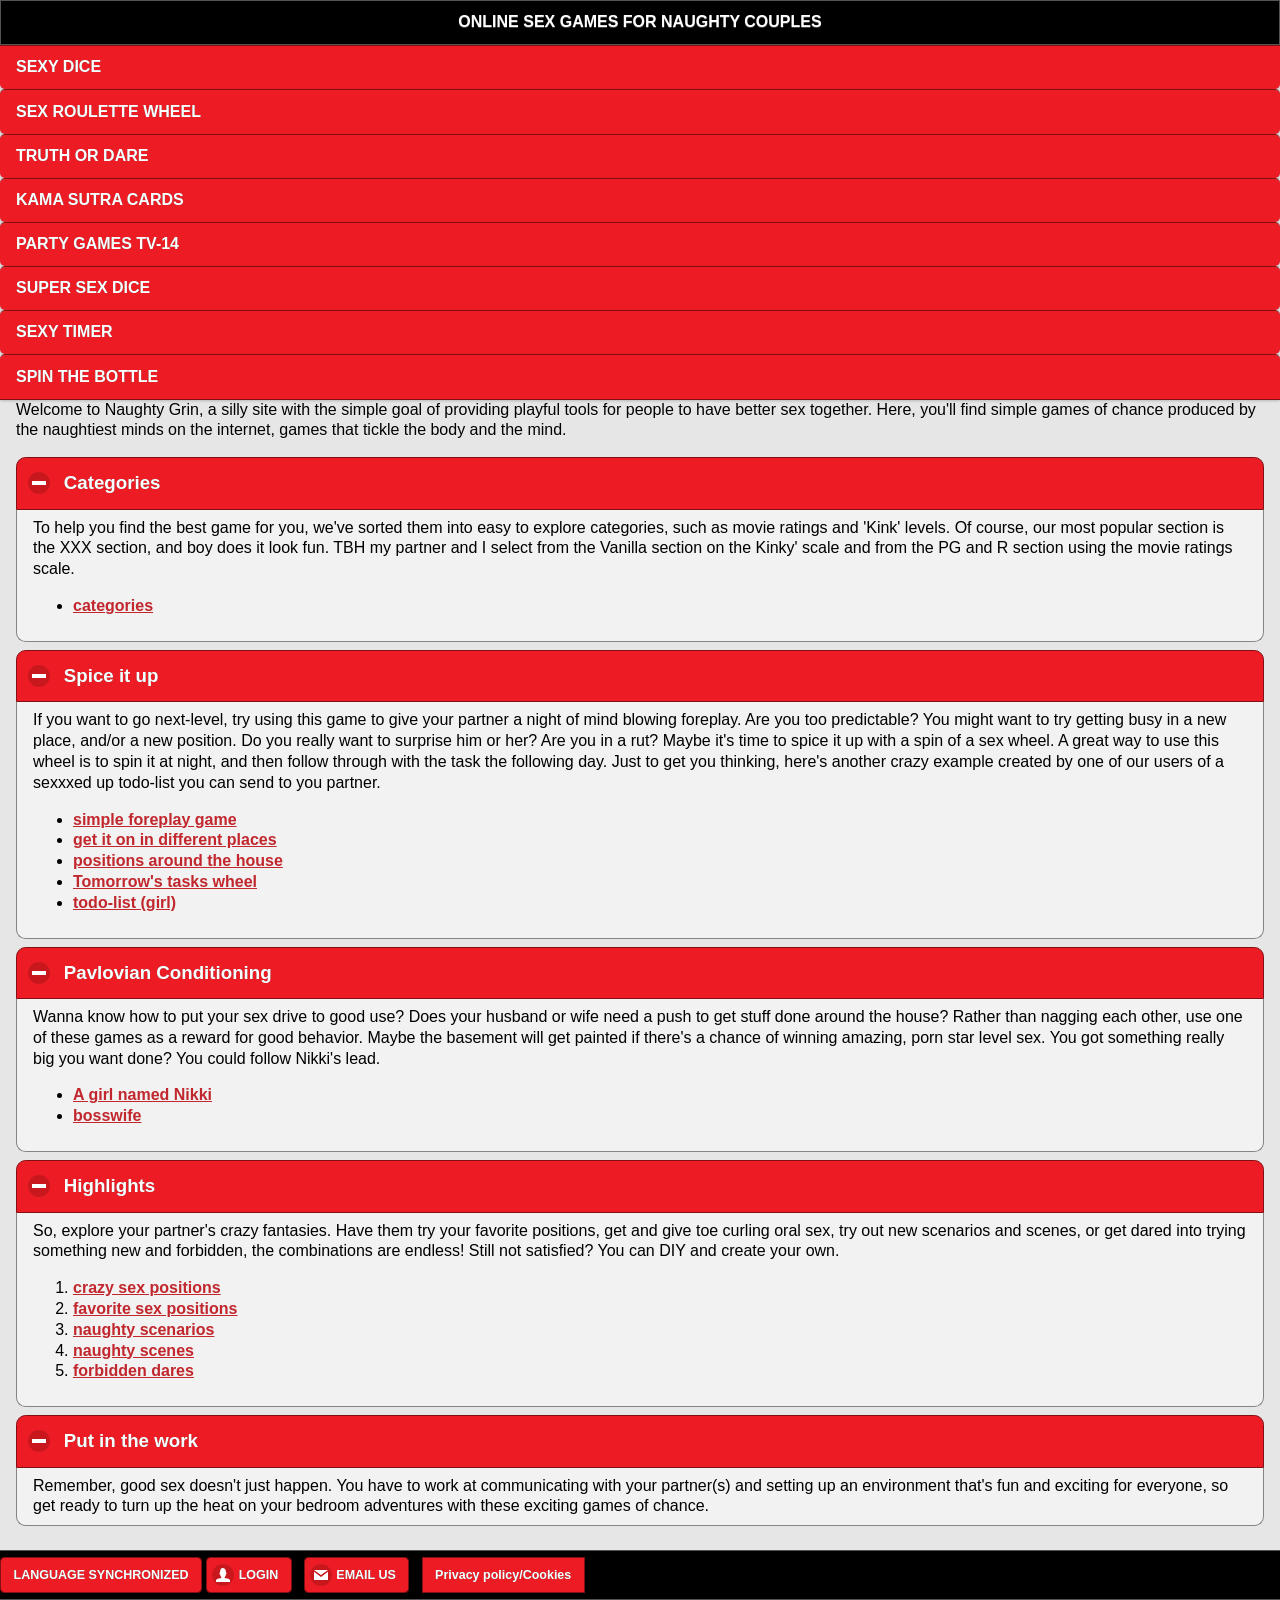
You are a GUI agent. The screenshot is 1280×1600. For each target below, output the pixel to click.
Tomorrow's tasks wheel (165, 881)
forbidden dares (133, 1370)
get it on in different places (175, 839)
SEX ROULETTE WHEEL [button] (108, 111)
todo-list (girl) (124, 902)
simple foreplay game (155, 819)
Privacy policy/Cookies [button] (503, 1575)
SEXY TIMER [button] (64, 331)
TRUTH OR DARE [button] (82, 155)
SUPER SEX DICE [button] (83, 287)
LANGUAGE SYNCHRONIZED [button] (101, 1575)
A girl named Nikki (142, 1094)
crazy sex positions (147, 1287)
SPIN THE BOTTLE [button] (87, 376)
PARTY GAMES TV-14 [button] (97, 243)
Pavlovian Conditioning (281, 972)
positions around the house (178, 860)
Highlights (223, 1185)
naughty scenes (133, 1350)
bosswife (107, 1115)
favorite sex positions (155, 1308)
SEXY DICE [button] (58, 66)
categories (113, 605)
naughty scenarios (143, 1329)
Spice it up (225, 675)
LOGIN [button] (259, 1575)
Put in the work (245, 1440)
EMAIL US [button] (366, 1575)
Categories (226, 482)
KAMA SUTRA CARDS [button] (100, 199)
